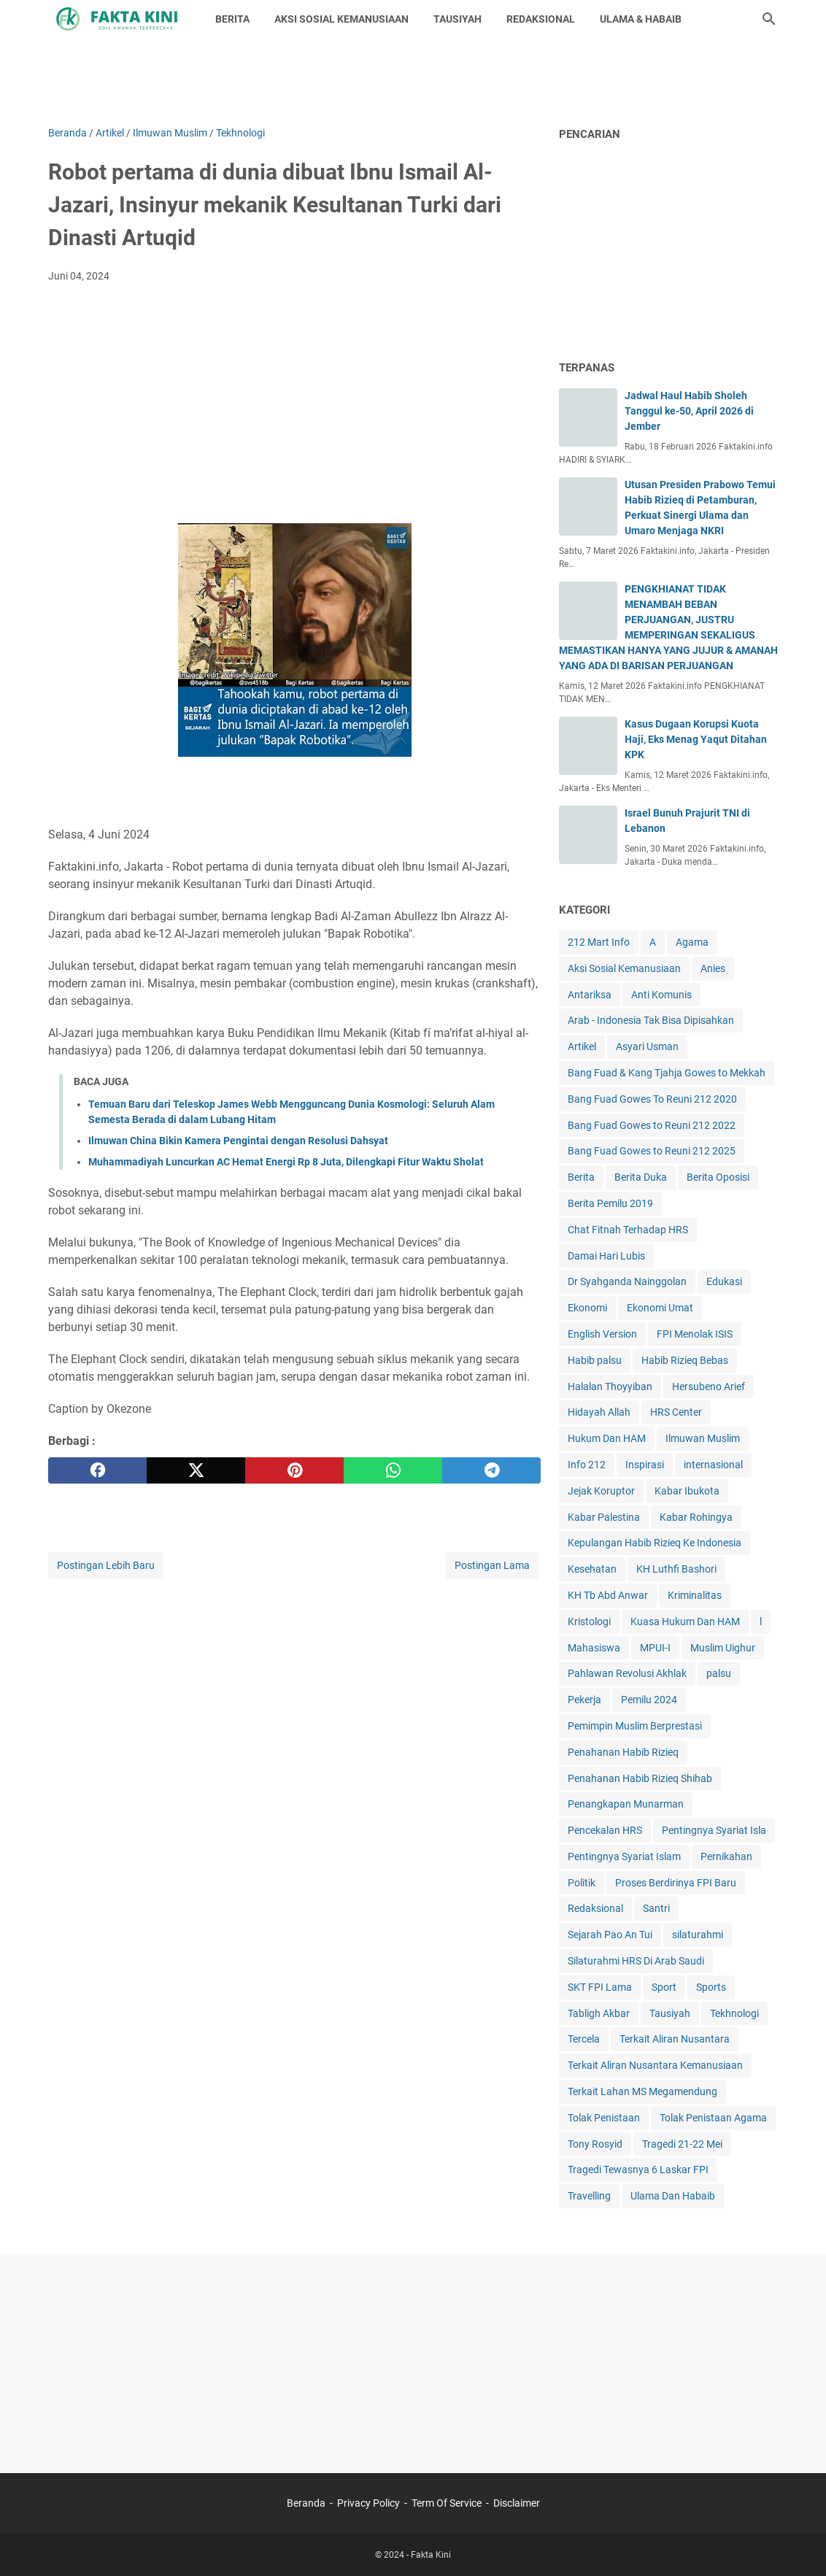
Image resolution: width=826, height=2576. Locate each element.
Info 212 (587, 1464)
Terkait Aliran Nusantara (675, 2039)
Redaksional (595, 1908)
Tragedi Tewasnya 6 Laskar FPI (638, 2169)
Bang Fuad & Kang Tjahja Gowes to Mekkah (666, 1073)
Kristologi (589, 1621)
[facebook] (97, 1470)
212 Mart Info (599, 942)
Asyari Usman (647, 1046)
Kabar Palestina (604, 1517)
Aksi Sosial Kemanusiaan (624, 968)
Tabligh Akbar (599, 2013)
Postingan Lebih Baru (106, 1565)
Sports (711, 1987)
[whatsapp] (393, 1470)
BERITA (232, 19)
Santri (656, 1908)
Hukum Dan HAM (607, 1438)
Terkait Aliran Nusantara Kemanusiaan (655, 2065)
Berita (581, 1177)
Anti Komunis (661, 994)
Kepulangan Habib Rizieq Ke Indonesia (654, 1543)
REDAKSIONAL (540, 19)
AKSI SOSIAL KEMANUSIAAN (341, 19)
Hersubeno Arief (708, 1386)
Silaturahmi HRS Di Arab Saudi (636, 1961)
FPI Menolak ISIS (695, 1334)
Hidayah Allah (599, 1412)
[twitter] (196, 1470)
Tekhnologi (734, 2013)
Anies (712, 968)
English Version (602, 1334)
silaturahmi (697, 1934)
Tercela (584, 2039)
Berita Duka (640, 1177)
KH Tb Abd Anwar (608, 1595)
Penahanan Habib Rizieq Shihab (640, 1778)
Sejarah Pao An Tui (610, 1934)
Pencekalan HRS (605, 1830)
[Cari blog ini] (769, 19)
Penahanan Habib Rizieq (623, 1752)
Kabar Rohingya (696, 1517)
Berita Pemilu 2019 (610, 1203)
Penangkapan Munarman (626, 1804)
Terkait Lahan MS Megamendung (642, 2091)
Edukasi (724, 1281)
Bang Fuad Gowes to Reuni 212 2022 (652, 1125)
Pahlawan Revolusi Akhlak (627, 1673)
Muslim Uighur (722, 1648)
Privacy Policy (368, 2503)
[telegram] (491, 1470)
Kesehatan (592, 1569)
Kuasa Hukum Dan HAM (685, 1621)
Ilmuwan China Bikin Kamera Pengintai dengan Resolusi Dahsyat (238, 1140)
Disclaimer (516, 2503)
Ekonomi (587, 1308)
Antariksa (589, 994)
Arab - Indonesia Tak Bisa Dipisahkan (651, 1020)
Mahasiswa (594, 1648)
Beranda (306, 2503)
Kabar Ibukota (687, 1491)
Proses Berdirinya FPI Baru (675, 1883)
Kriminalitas (695, 1595)
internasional (713, 1464)
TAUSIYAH (457, 19)
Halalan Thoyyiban (610, 1386)
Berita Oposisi (718, 1177)
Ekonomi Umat (660, 1308)
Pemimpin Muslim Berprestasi (635, 1726)
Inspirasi (644, 1464)
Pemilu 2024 (649, 1699)
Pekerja (584, 1699)
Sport (664, 1987)
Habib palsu (595, 1360)
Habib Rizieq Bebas (684, 1360)
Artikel (582, 1046)
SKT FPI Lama (600, 1987)
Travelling (589, 2196)
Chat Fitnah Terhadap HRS (628, 1229)
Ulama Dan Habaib (672, 2196)
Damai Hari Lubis (606, 1256)
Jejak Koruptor (601, 1491)
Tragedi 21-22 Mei (682, 2144)
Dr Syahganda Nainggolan (627, 1281)
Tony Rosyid (595, 2144)
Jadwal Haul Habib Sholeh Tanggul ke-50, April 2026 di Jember (689, 411)
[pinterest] (294, 1470)
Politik (581, 1883)
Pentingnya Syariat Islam (624, 1856)
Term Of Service (447, 2503)
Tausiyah (669, 2013)
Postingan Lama (492, 1565)
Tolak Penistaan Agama (713, 2118)
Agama (692, 942)
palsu (718, 1673)
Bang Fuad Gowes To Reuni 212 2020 (652, 1099)
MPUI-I (655, 1648)
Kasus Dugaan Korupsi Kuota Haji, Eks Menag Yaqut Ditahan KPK (696, 739)
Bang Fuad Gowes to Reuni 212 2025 (652, 1151)
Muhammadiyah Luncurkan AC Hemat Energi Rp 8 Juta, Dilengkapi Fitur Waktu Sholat (286, 1162)
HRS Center (676, 1412)
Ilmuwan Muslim (702, 1438)
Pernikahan (726, 1856)
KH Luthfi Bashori (676, 1569)
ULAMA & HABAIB (641, 19)
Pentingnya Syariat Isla (714, 1830)
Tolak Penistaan (604, 2118)
